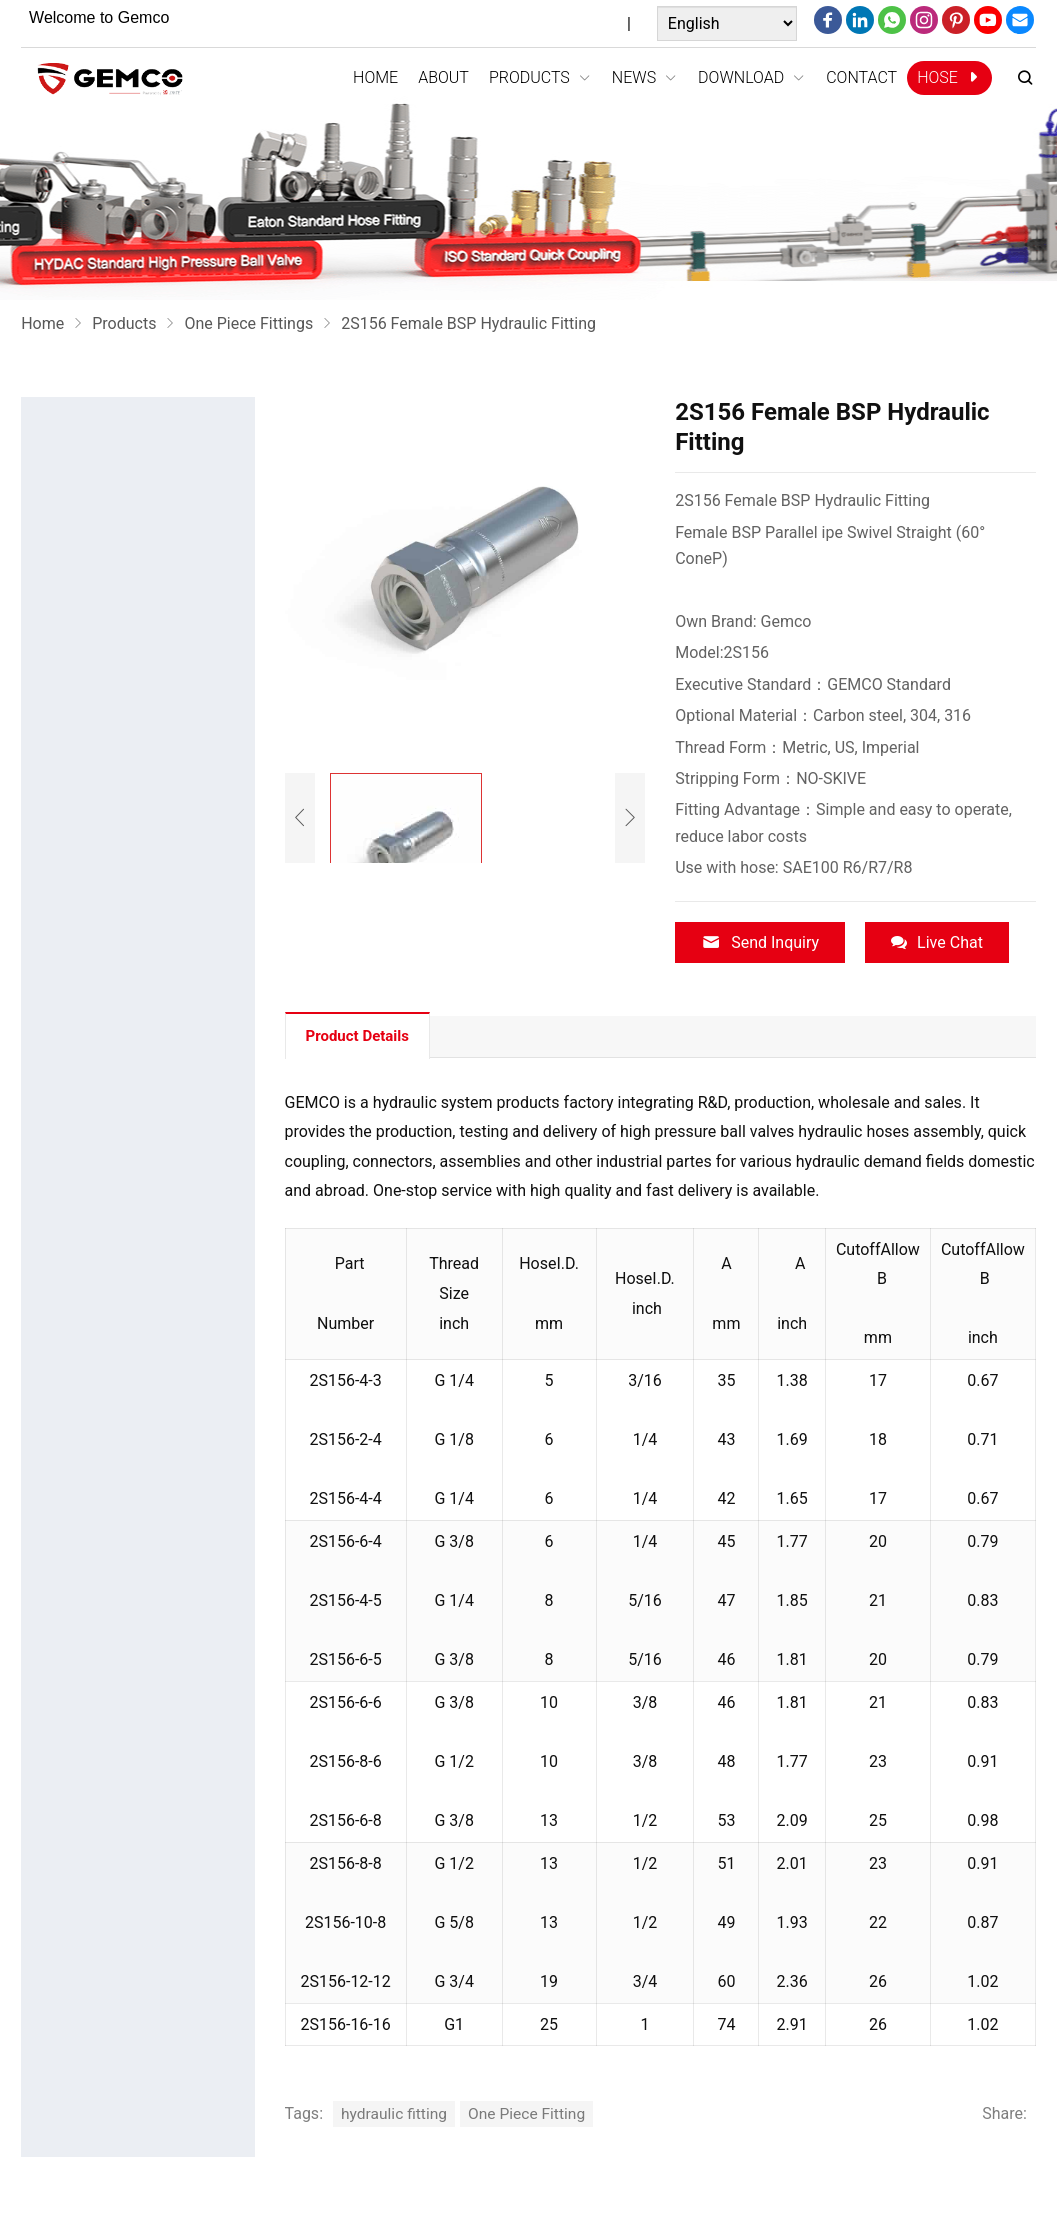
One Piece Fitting (531, 2111)
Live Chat (937, 942)
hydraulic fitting (395, 2111)
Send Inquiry (760, 942)
